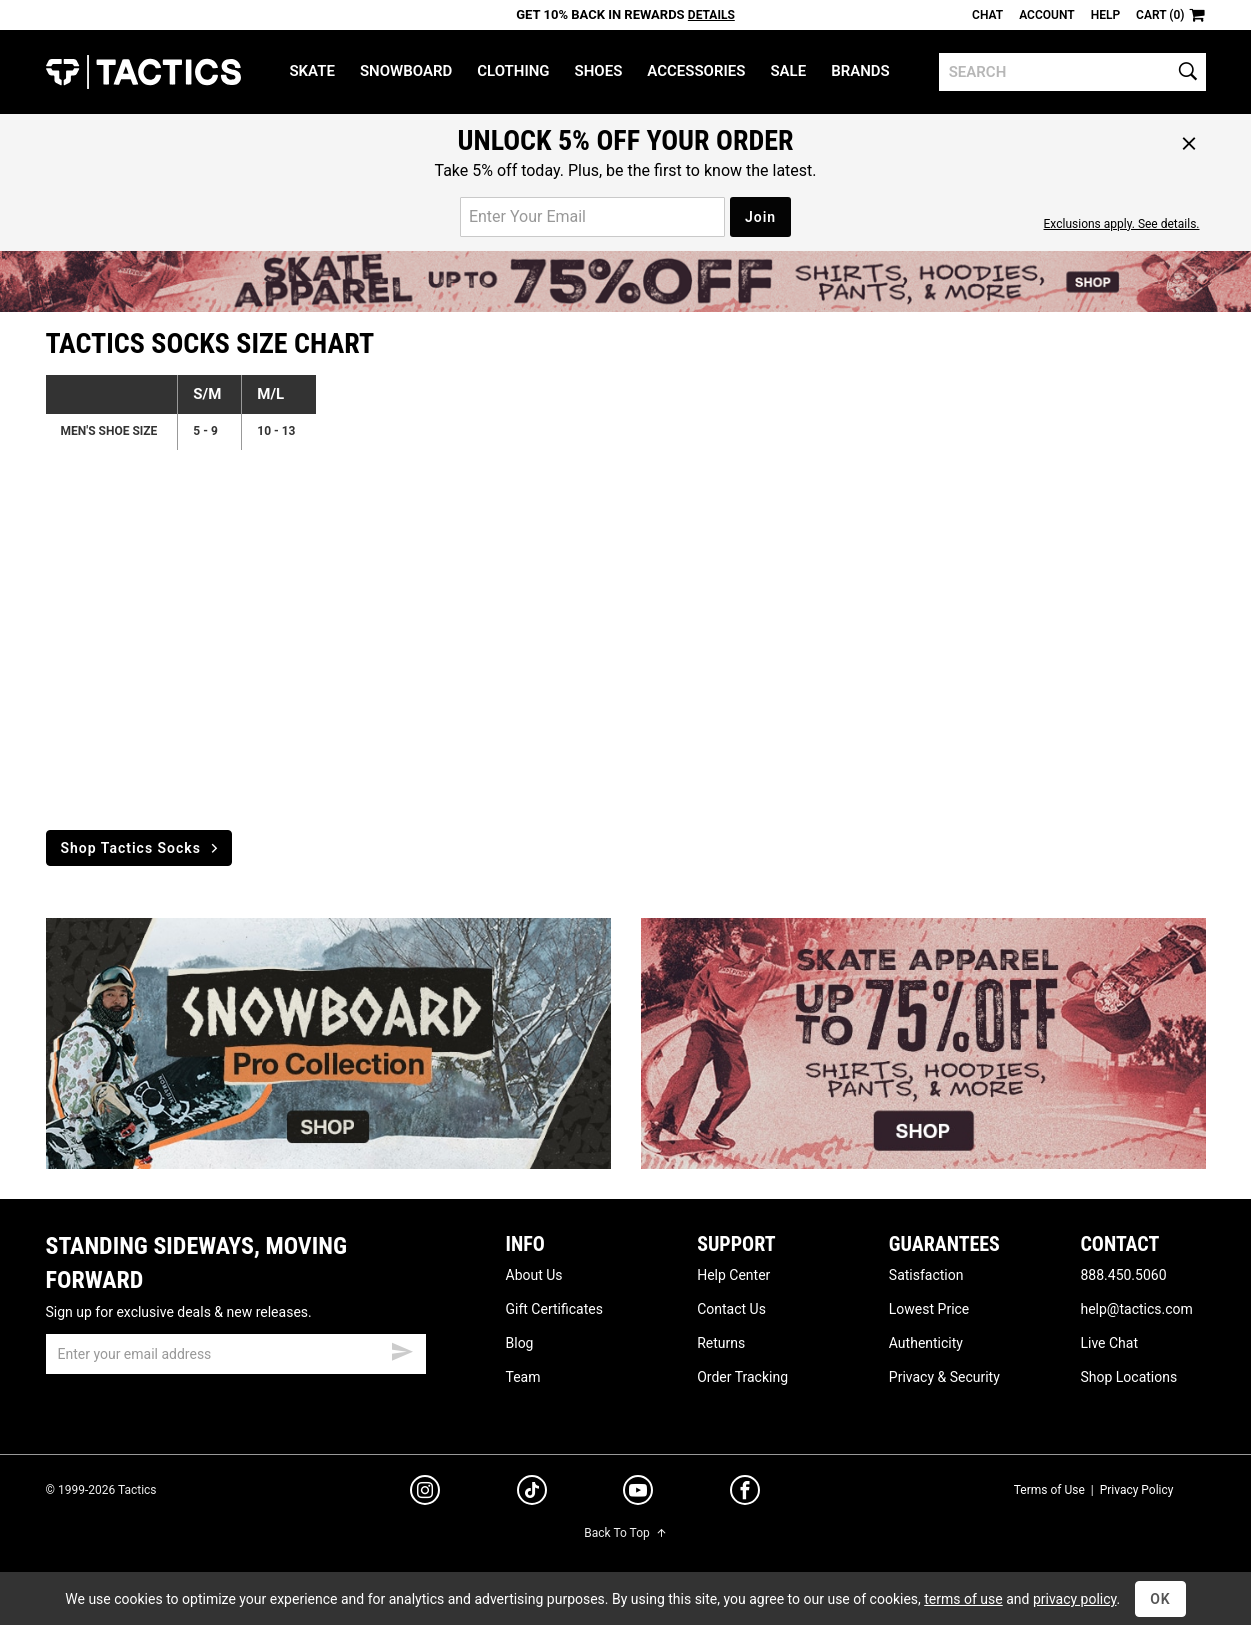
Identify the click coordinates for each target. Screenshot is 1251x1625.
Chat (987, 15)
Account (1046, 15)
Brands (860, 71)
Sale (788, 71)
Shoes (599, 71)
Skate (311, 71)
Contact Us (731, 1309)
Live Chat (1109, 1343)
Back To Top (625, 1533)
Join (760, 217)
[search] (1072, 72)
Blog (520, 1343)
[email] (236, 1354)
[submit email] (402, 1349)
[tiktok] (532, 1493)
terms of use (963, 1599)
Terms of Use (1049, 1490)
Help (1105, 15)
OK (1160, 1599)
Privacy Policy (1137, 1490)
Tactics (143, 72)
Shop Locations (1128, 1377)
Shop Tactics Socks (141, 848)
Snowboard (406, 71)
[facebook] (745, 1494)
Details (711, 15)
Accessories (696, 71)
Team (523, 1377)
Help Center (733, 1275)
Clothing (513, 71)
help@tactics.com (1136, 1309)
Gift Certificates (554, 1309)
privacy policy (1075, 1599)
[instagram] (425, 1493)
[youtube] (638, 1494)
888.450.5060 (1123, 1275)
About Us (534, 1275)
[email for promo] (592, 217)
